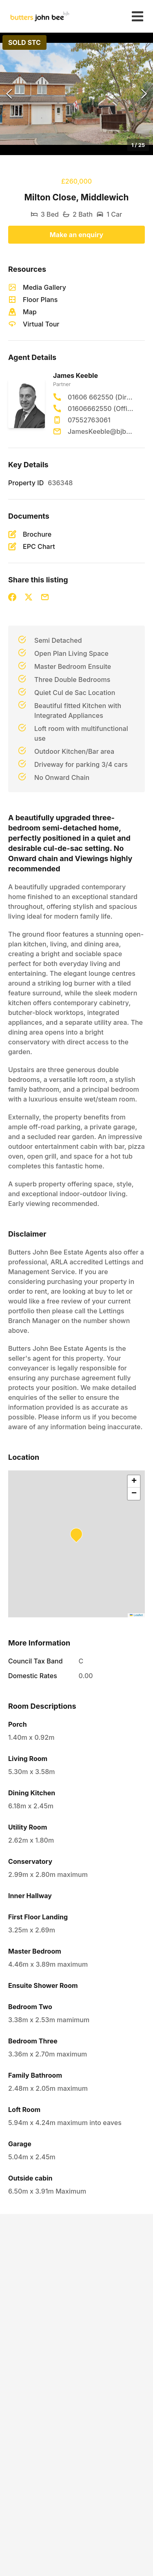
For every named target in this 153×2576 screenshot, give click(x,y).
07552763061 (89, 420)
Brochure (37, 534)
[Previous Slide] (9, 94)
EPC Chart (39, 546)
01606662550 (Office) (101, 408)
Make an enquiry (77, 235)
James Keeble (75, 375)
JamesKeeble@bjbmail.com (101, 431)
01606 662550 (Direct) (101, 397)
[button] (76, 94)
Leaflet (136, 1615)
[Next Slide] (144, 94)
